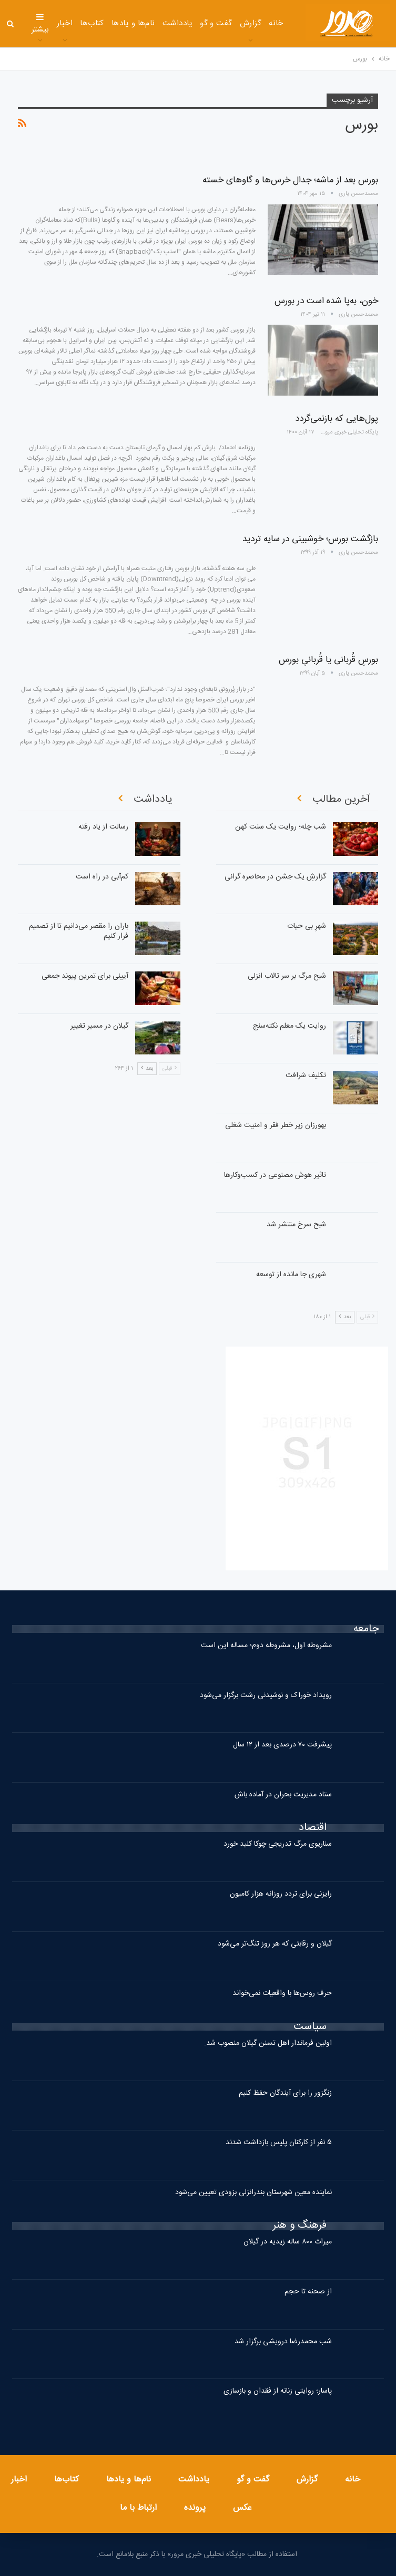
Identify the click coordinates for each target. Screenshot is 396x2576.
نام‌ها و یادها (133, 23)
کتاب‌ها (92, 23)
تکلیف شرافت (306, 1075)
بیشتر (40, 24)
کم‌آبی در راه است (102, 877)
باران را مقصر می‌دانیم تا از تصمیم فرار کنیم (78, 931)
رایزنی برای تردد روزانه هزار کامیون (281, 1894)
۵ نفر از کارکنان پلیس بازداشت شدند (279, 2142)
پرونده (195, 2508)
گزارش (250, 23)
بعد (345, 1317)
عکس (242, 2508)
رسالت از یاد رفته (103, 827)
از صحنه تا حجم (308, 2291)
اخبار (65, 23)
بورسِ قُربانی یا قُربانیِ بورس (328, 660)
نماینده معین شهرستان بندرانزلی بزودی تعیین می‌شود (253, 2192)
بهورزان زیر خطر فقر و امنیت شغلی (275, 1125)
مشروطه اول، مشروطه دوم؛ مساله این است (266, 1645)
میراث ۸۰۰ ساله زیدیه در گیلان (287, 2242)
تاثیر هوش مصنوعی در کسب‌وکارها (275, 1175)
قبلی (367, 1317)
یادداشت (177, 23)
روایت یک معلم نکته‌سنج (289, 1026)
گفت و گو (216, 23)
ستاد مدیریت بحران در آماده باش (283, 1794)
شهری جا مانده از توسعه (291, 1274)
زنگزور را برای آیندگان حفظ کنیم (285, 2093)
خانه (276, 23)
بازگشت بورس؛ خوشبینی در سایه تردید (310, 539)
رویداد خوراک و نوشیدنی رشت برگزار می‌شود (266, 1695)
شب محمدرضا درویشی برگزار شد (283, 2341)
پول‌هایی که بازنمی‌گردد (336, 418)
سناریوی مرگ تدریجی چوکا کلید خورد (278, 1844)
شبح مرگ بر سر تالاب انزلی (287, 976)
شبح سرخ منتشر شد (296, 1224)
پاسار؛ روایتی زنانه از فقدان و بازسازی (278, 2391)
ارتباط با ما (138, 2508)
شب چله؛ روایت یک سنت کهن (280, 827)
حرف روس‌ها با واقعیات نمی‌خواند (282, 1993)
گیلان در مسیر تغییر (99, 1026)
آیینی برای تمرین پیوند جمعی (85, 976)
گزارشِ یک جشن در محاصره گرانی (275, 877)
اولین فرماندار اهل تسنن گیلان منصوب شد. (268, 2043)
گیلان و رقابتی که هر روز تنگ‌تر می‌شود (275, 1944)
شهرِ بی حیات (306, 926)
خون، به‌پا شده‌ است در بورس (326, 301)
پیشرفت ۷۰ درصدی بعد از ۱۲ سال (282, 1745)
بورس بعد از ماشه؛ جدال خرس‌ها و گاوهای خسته (290, 180)
